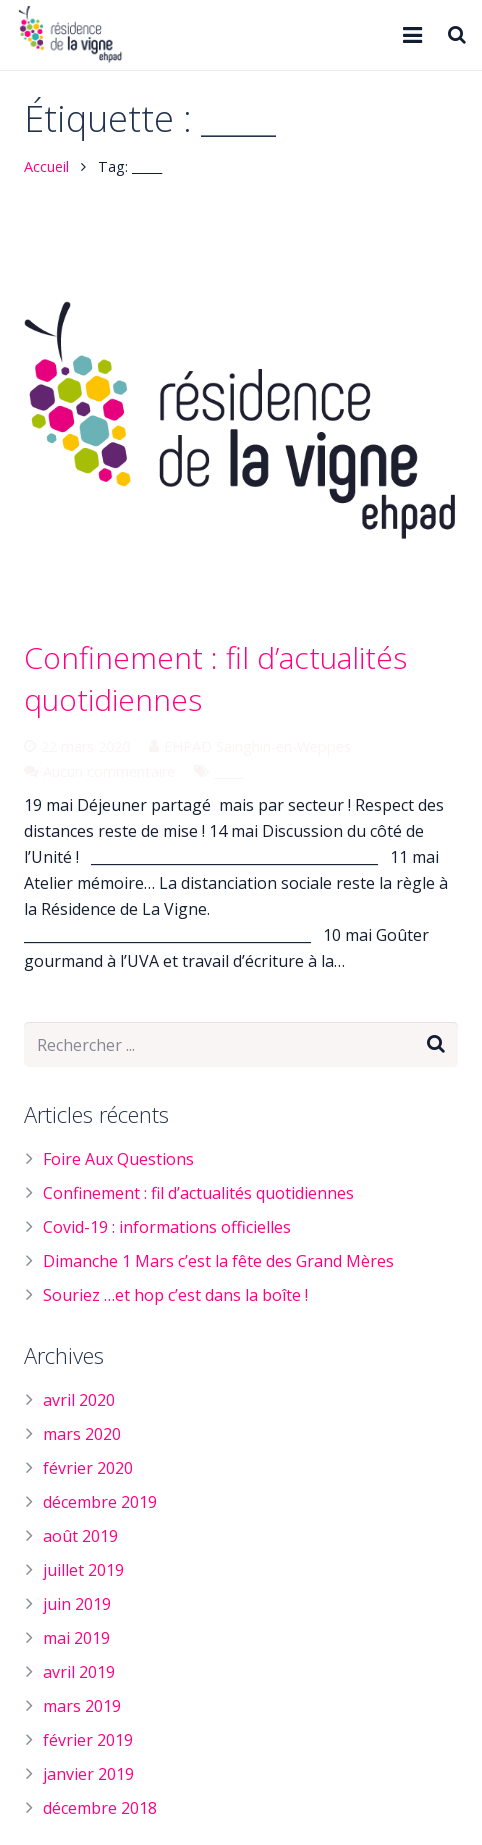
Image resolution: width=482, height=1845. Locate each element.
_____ (229, 771)
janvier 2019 (88, 1774)
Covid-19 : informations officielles (167, 1227)
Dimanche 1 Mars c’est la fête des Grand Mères (218, 1261)
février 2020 (88, 1468)
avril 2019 (79, 1672)
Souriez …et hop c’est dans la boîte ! (175, 1295)
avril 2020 (79, 1400)
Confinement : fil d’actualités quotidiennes (198, 1193)
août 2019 (80, 1536)
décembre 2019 (100, 1502)
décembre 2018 (100, 1808)
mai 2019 (76, 1638)
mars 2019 (82, 1706)
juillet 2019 (83, 1570)
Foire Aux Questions (118, 1159)
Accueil (46, 166)
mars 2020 (82, 1434)
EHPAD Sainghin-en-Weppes (257, 746)
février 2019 (88, 1740)
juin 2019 (77, 1604)
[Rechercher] (457, 35)
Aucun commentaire (109, 771)
